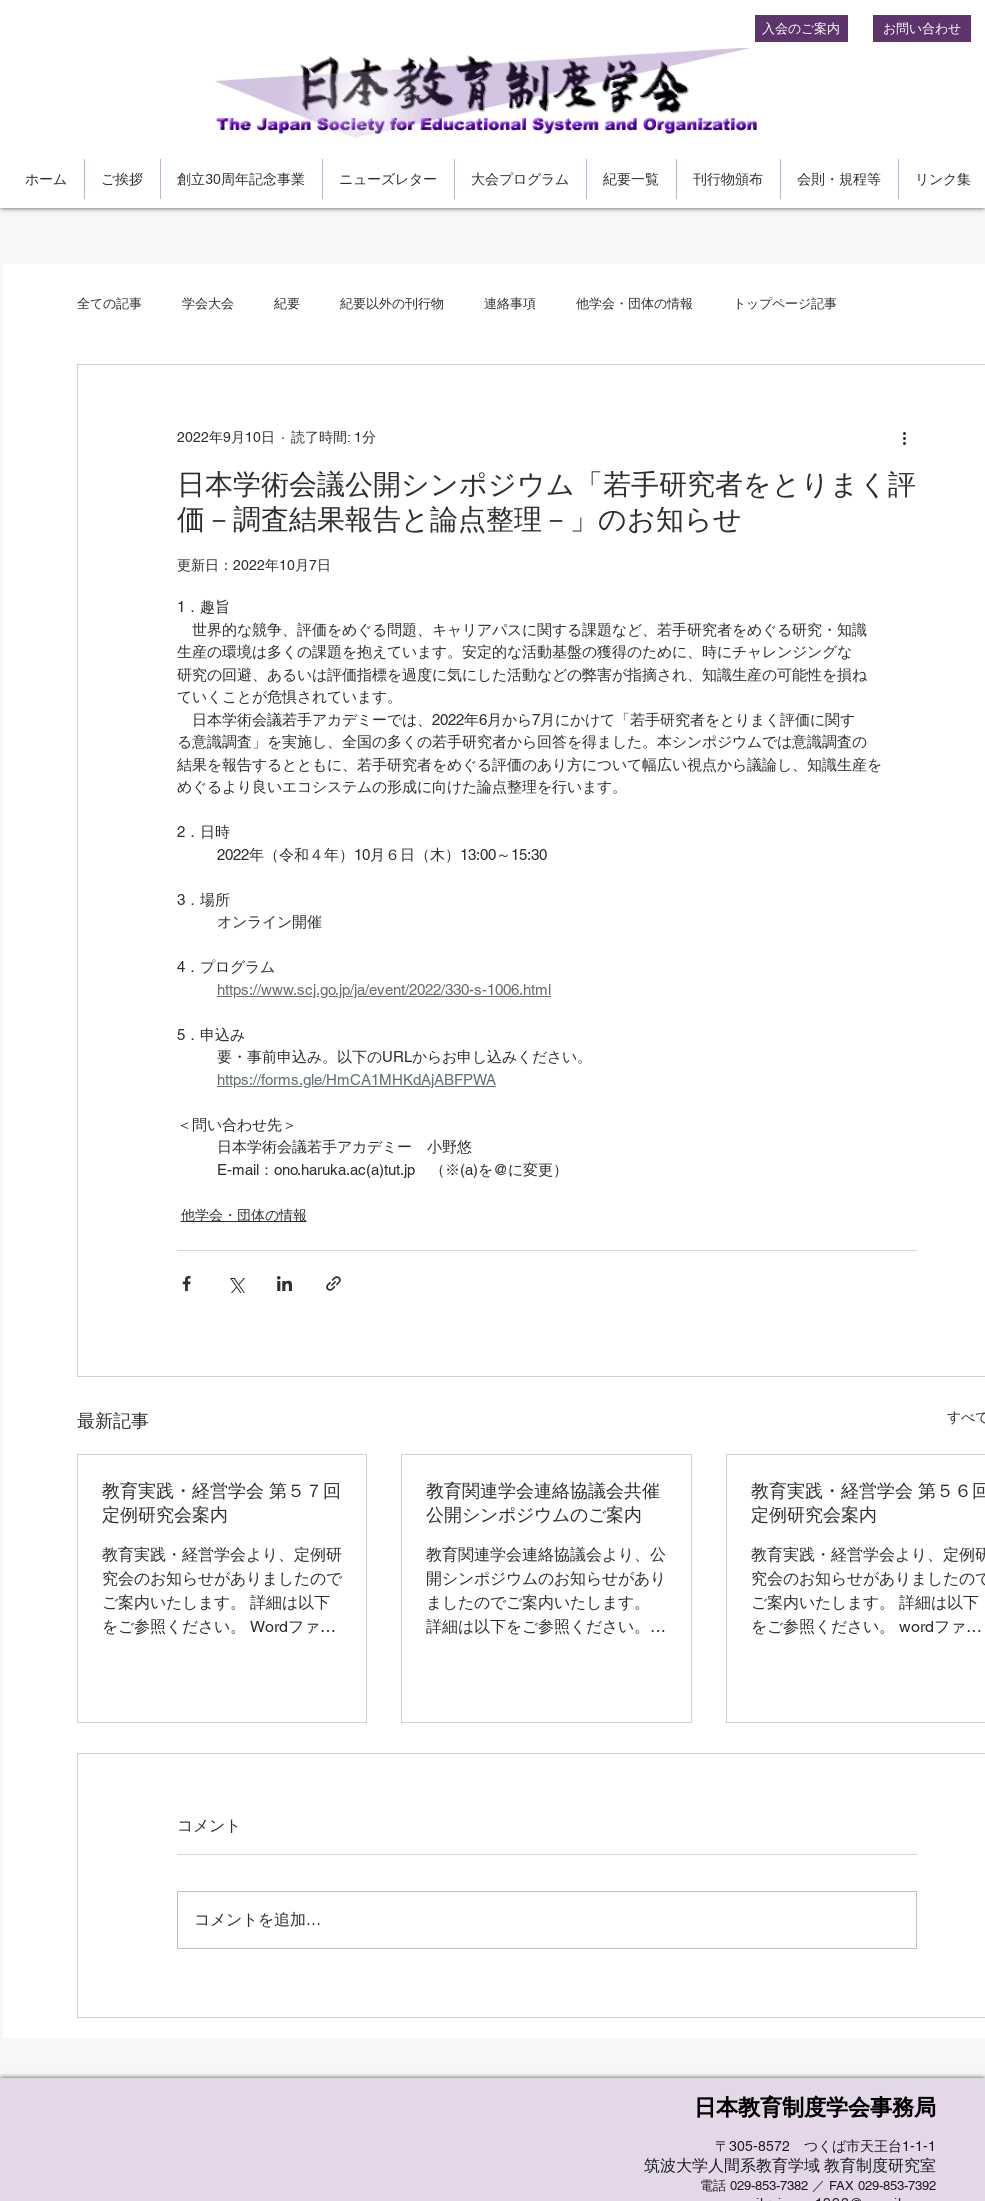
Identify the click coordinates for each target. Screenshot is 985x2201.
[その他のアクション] (905, 437)
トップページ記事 (785, 303)
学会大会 (208, 303)
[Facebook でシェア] (186, 1283)
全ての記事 (109, 303)
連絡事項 (510, 303)
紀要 (287, 303)
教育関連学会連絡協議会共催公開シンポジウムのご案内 (543, 1503)
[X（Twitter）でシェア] (235, 1283)
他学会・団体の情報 (634, 303)
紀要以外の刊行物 (392, 303)
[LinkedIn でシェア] (284, 1283)
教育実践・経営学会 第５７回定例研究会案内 (221, 1503)
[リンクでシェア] (333, 1283)
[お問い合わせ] (922, 28)
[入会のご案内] (801, 28)
